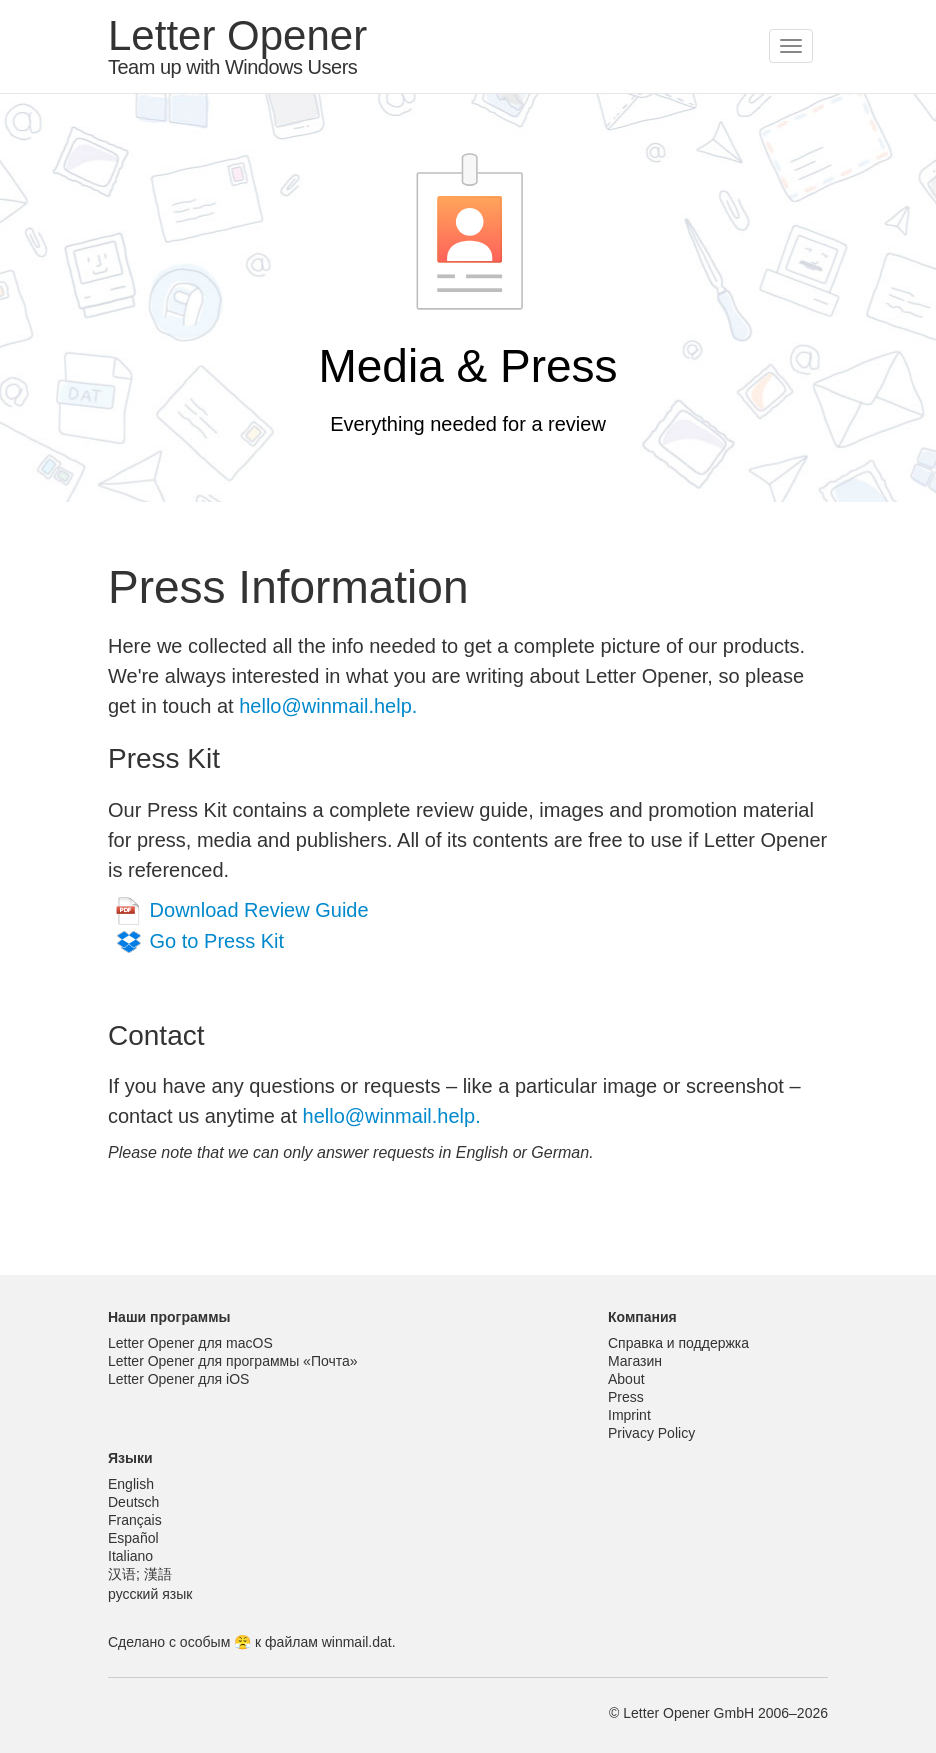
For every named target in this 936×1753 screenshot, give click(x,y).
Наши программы (169, 1317)
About (626, 1379)
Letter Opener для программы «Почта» (233, 1361)
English (131, 1484)
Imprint (629, 1415)
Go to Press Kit (217, 941)
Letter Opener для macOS (190, 1343)
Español (133, 1538)
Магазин (635, 1361)
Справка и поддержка (678, 1343)
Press (626, 1397)
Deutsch (133, 1502)
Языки (130, 1458)
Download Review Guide (259, 910)
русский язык (150, 1594)
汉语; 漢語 (140, 1574)
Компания (642, 1317)
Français (135, 1520)
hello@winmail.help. (328, 706)
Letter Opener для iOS (178, 1379)
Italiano (130, 1556)
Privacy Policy (651, 1433)
